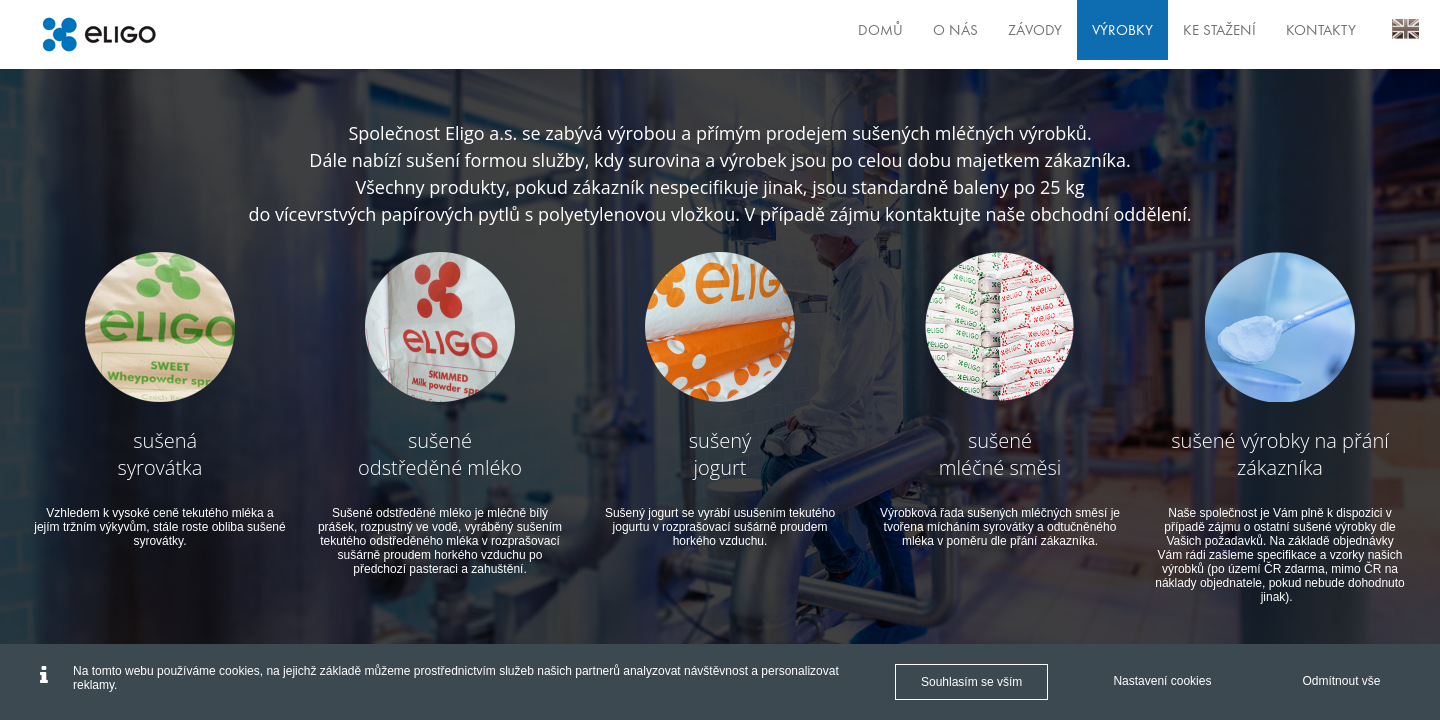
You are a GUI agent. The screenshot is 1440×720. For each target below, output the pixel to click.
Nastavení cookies (1162, 681)
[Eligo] (99, 34)
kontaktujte (933, 214)
